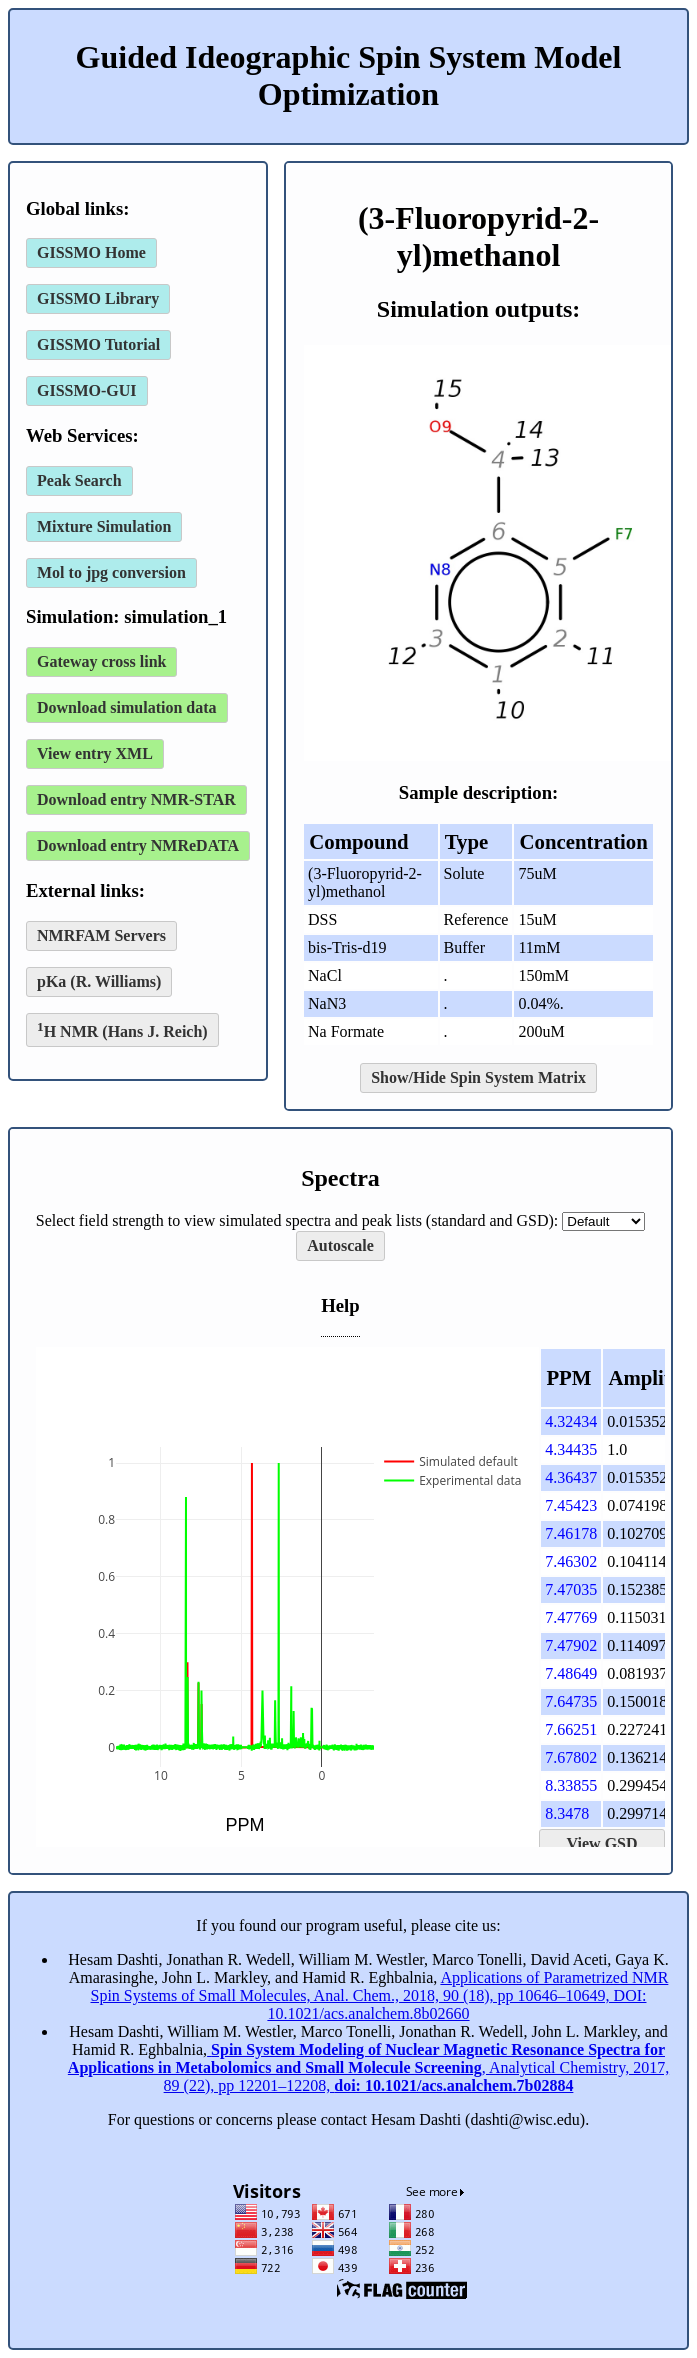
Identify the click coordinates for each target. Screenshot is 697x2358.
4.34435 (571, 1449)
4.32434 (571, 1421)
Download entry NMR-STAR (136, 799)
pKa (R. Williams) (99, 981)
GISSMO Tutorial (98, 344)
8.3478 (567, 1813)
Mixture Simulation (104, 526)
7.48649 (571, 1673)
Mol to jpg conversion (111, 572)
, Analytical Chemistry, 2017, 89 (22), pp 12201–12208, (368, 2067)
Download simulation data (127, 707)
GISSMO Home (91, 252)
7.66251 (571, 1729)
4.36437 (571, 1477)
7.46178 (571, 1533)
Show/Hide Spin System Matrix (478, 1077)
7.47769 (571, 1617)
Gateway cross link (101, 661)
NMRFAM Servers (101, 935)
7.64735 (571, 1701)
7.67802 (571, 1757)
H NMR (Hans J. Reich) (122, 1029)
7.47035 (571, 1589)
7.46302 (571, 1561)
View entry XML (95, 753)
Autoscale (340, 1245)
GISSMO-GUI (87, 390)
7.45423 (571, 1505)
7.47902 (571, 1645)
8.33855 (571, 1785)
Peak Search (79, 480)
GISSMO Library (98, 298)
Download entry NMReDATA (138, 845)
